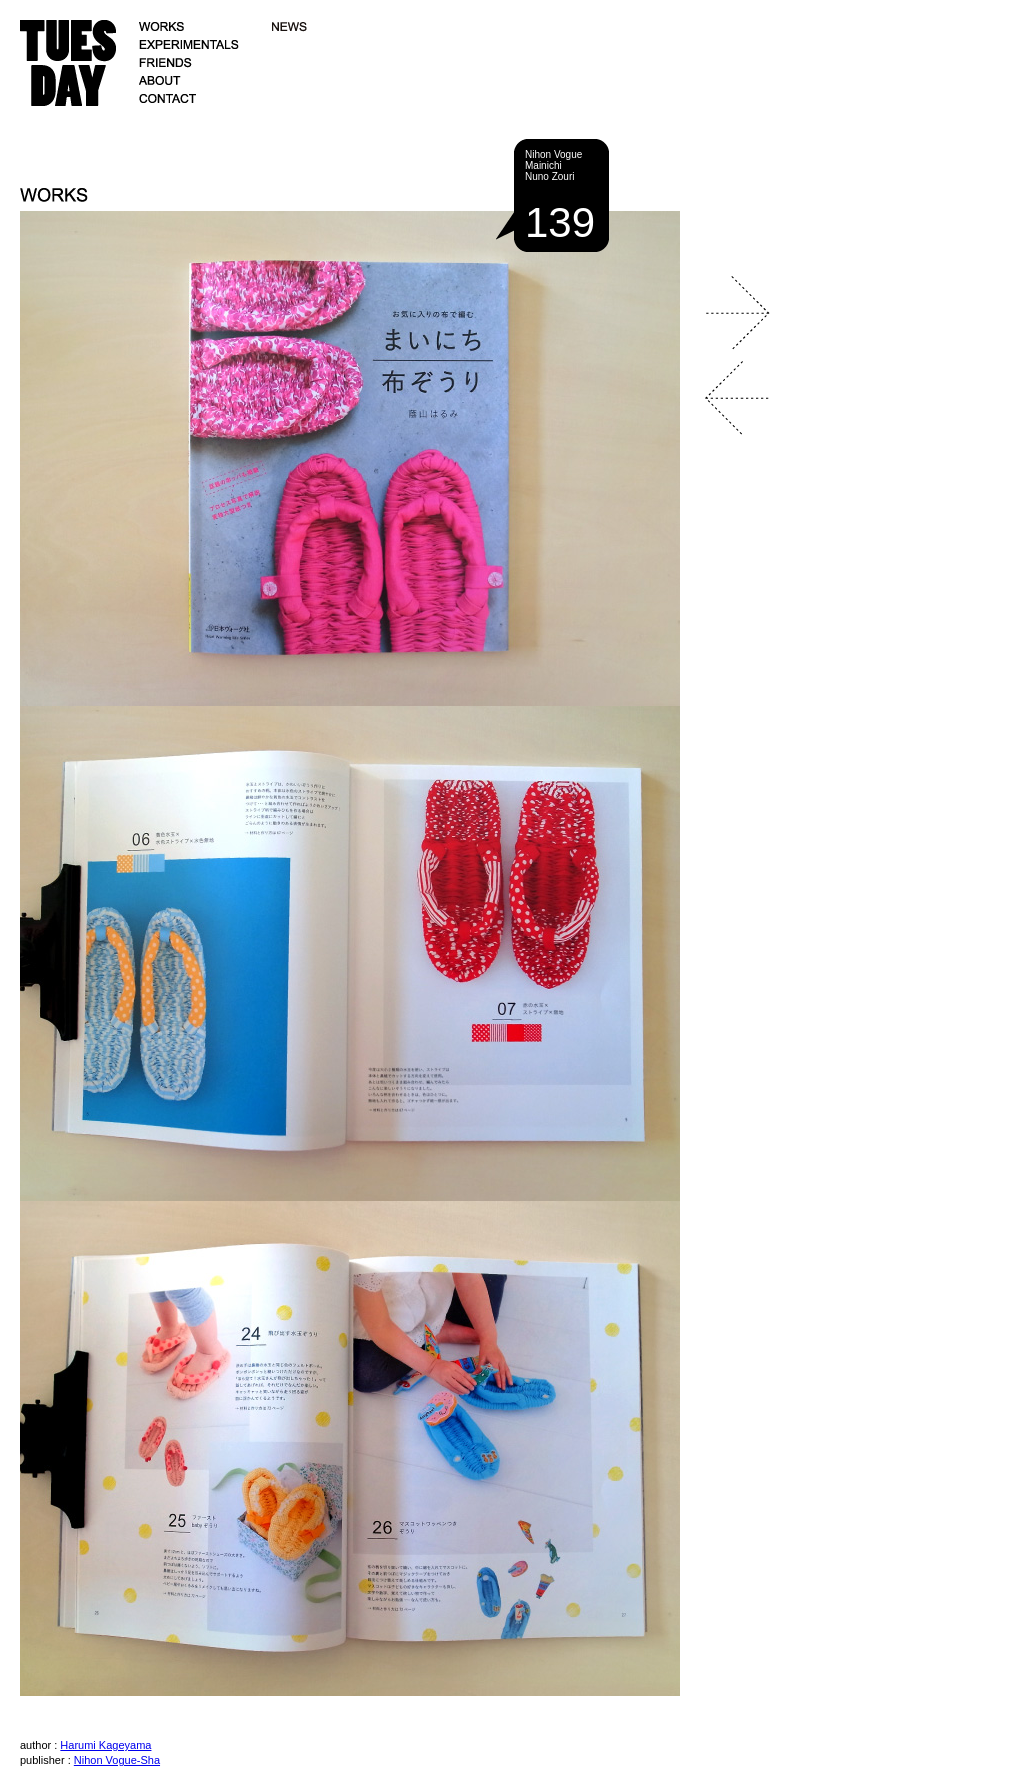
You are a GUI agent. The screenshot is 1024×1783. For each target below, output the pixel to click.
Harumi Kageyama (105, 1745)
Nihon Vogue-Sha (117, 1760)
